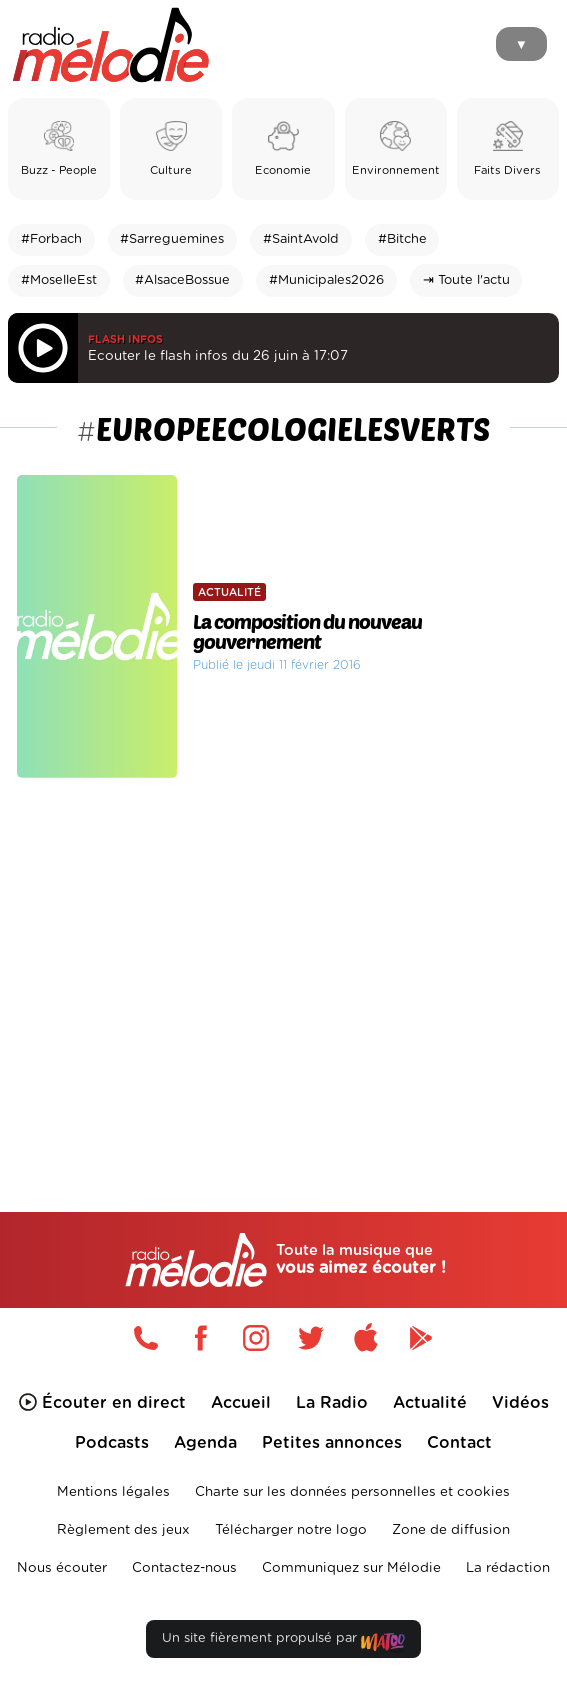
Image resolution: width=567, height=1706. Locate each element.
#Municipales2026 (326, 280)
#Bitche (402, 239)
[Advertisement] (283, 956)
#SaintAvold (301, 239)
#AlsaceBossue (182, 280)
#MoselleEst (59, 280)
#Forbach (51, 239)
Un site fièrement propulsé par (283, 1642)
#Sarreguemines (172, 239)
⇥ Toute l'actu (466, 280)
